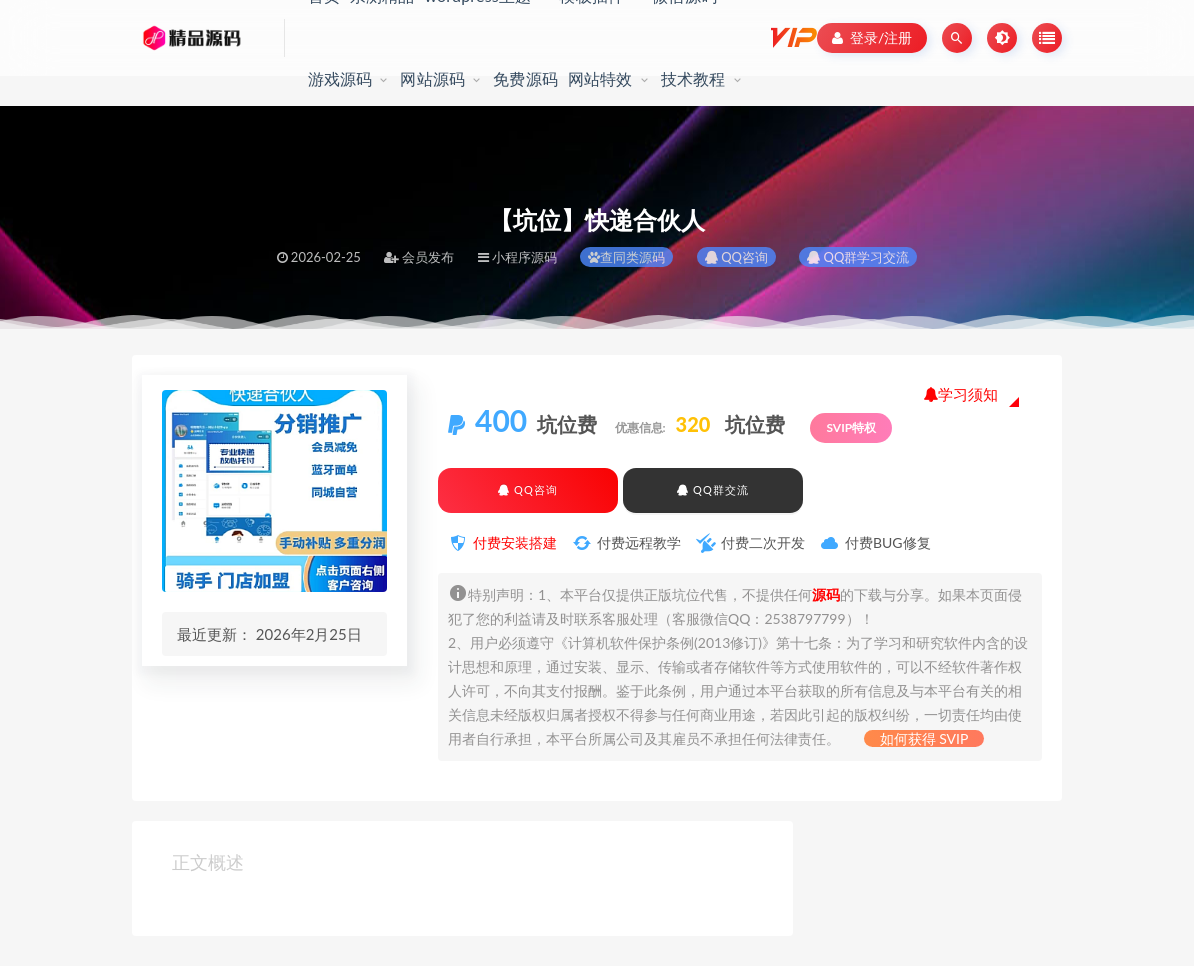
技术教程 (693, 78)
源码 (826, 594)
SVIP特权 (851, 427)
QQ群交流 (712, 489)
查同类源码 (626, 257)
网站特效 (600, 78)
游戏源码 (340, 78)
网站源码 (432, 78)
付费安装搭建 (515, 542)
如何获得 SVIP (924, 738)
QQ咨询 (736, 257)
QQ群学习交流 (858, 257)
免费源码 (525, 78)
